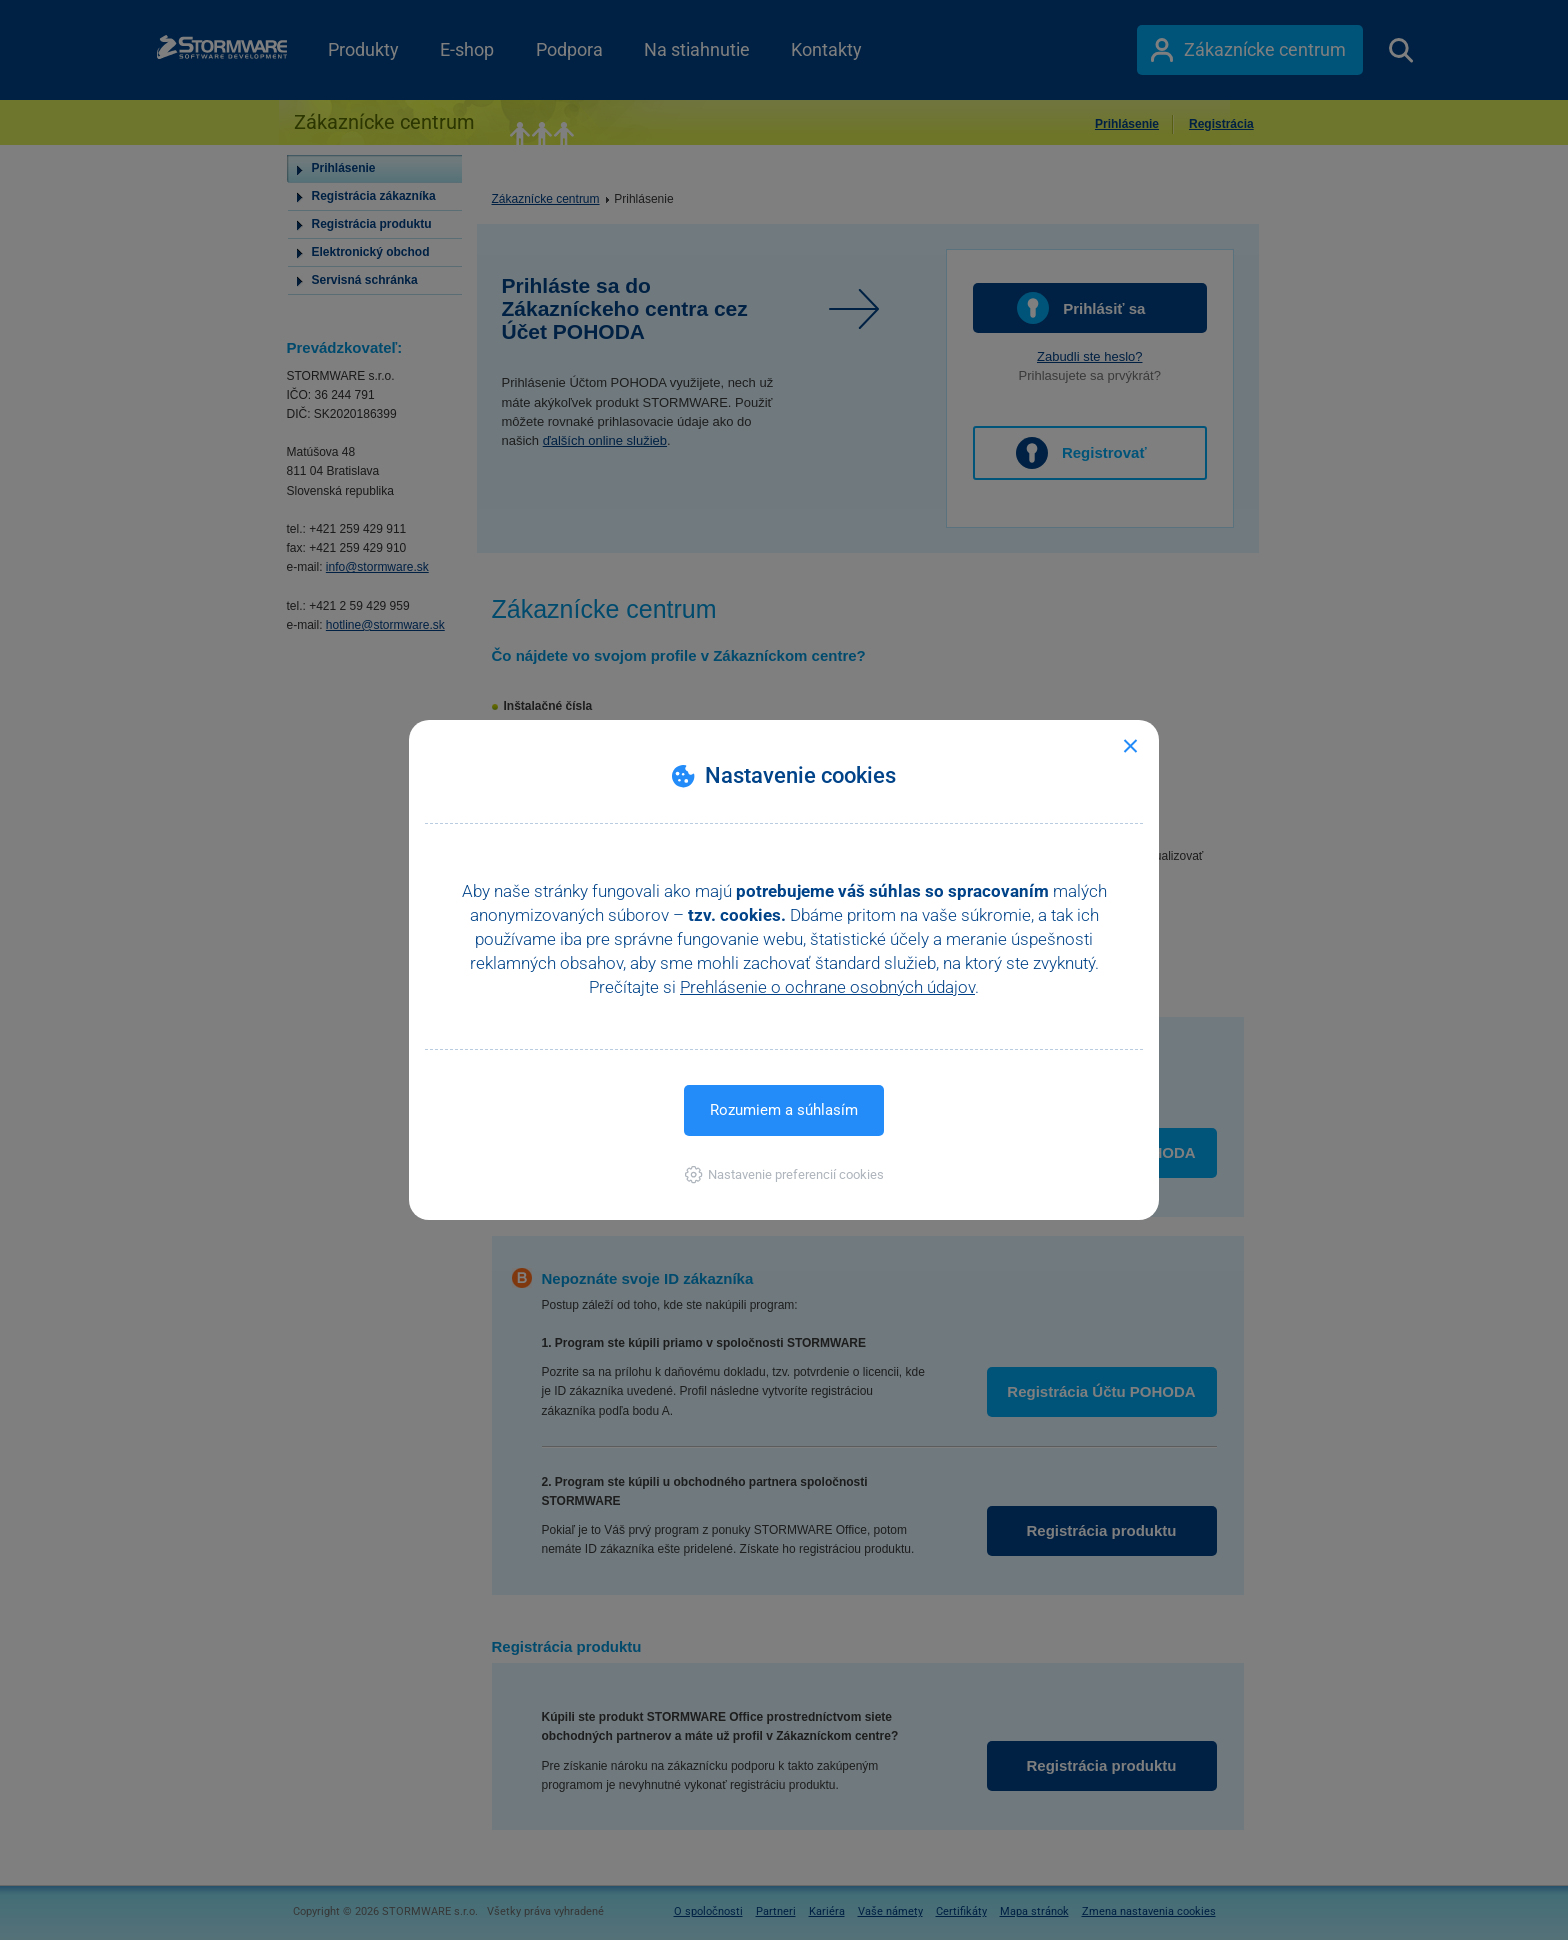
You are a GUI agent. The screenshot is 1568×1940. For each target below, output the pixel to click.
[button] (784, 1174)
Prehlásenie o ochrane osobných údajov (827, 987)
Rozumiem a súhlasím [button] (784, 1110)
